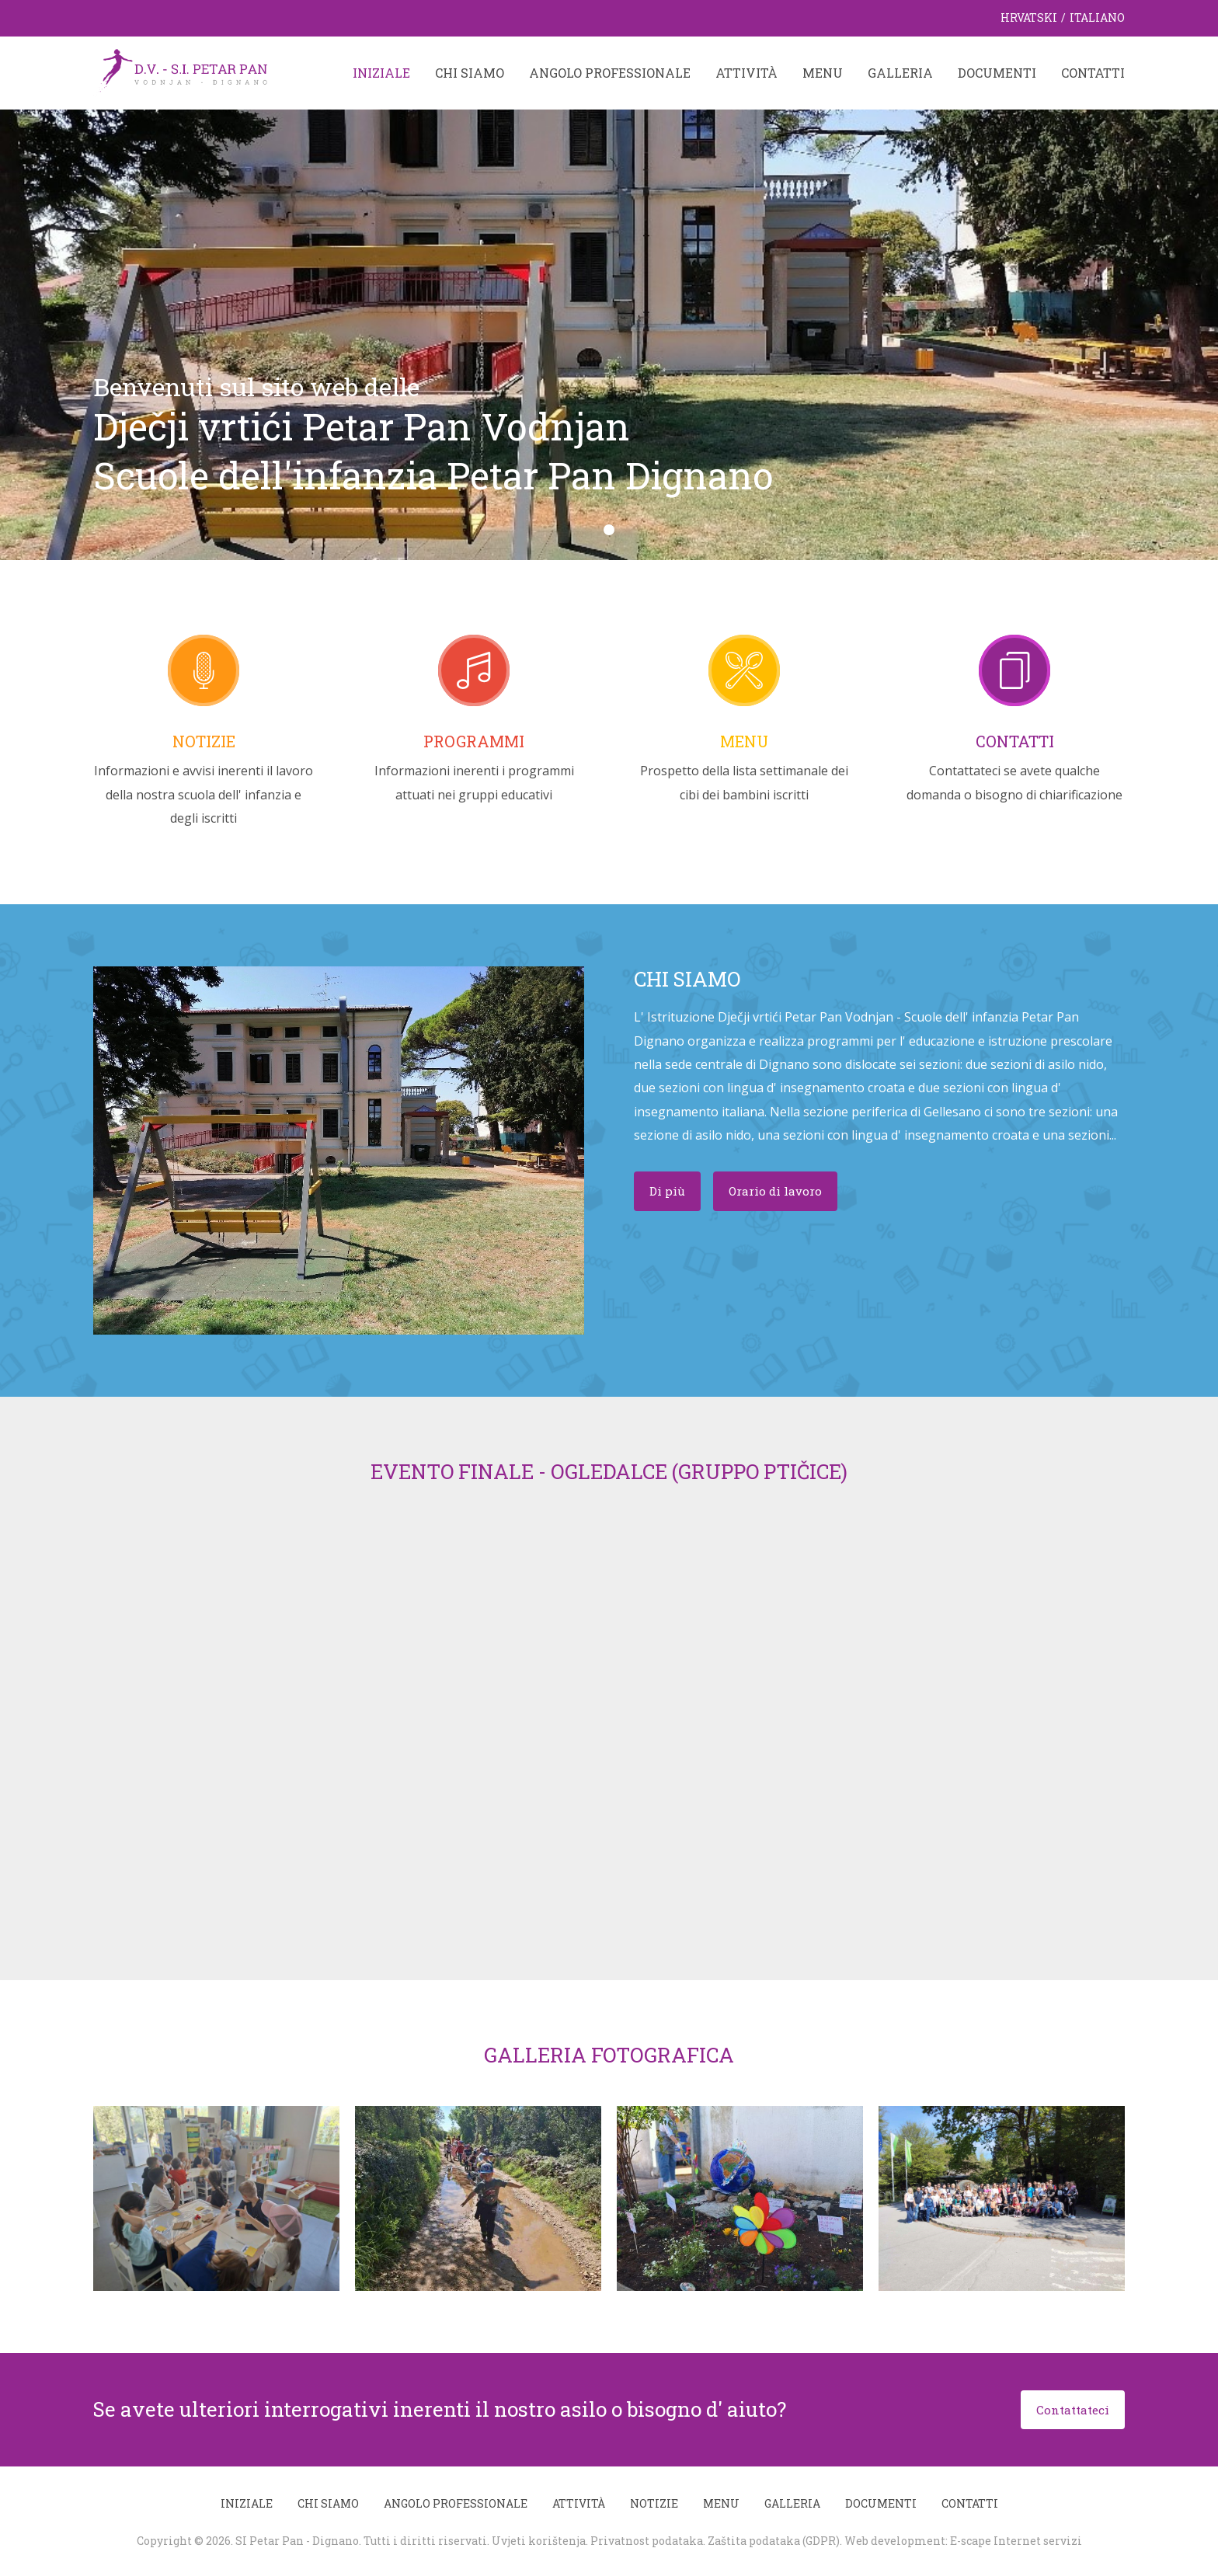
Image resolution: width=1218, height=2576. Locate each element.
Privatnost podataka (646, 2540)
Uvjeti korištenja (539, 2540)
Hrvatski (1028, 17)
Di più (667, 1191)
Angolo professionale (610, 72)
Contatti (1093, 72)
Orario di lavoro (775, 1191)
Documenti (997, 72)
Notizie (203, 741)
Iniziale (381, 72)
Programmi (473, 741)
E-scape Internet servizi (1016, 2540)
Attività (746, 72)
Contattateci (1072, 2410)
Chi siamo (469, 72)
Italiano (1097, 17)
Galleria (900, 72)
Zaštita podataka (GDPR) (774, 2540)
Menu (822, 72)
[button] (609, 529)
